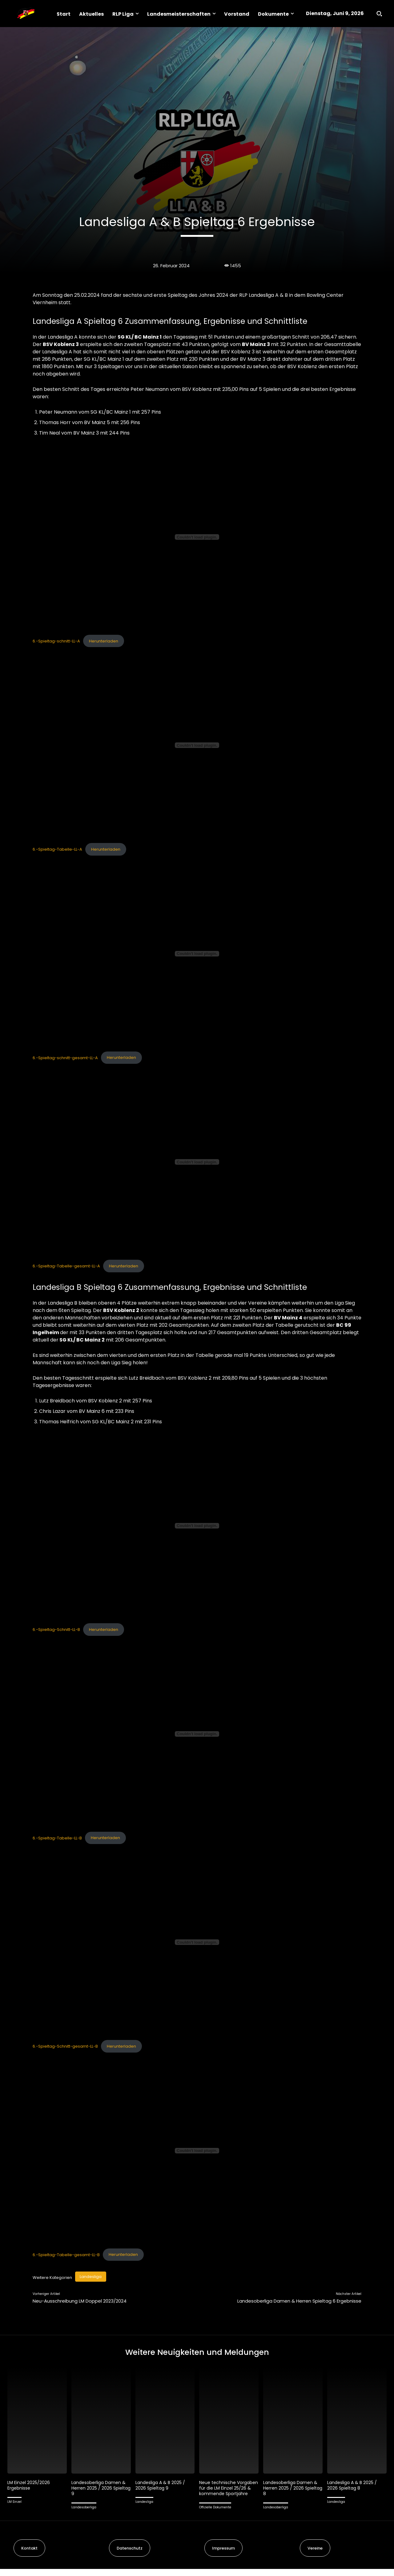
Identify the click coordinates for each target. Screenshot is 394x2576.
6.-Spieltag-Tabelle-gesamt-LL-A (66, 1266)
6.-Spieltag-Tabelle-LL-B (57, 1837)
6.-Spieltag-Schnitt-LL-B (56, 1629)
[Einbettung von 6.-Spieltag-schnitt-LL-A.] (197, 537)
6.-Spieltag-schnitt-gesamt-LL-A (65, 1057)
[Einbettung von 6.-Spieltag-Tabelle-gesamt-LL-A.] (197, 1162)
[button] (379, 13)
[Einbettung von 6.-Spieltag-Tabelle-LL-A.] (197, 745)
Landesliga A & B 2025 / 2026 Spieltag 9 (161, 2487)
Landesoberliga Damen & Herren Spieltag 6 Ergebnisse (299, 2301)
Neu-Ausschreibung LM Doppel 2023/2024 (80, 2301)
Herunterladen (103, 641)
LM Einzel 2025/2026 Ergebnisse (29, 2487)
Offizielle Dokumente (215, 2514)
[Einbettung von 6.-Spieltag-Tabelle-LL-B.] (197, 1734)
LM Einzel (14, 2503)
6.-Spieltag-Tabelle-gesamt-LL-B (66, 2254)
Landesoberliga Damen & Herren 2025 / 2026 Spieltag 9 (100, 2489)
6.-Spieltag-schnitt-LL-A (56, 641)
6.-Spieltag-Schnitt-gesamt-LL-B (65, 2046)
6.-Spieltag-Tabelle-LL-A (57, 849)
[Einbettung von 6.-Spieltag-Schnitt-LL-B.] (197, 1525)
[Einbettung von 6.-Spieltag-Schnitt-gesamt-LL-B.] (197, 1942)
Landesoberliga (83, 2508)
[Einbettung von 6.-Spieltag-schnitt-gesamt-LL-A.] (197, 953)
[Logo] (25, 13)
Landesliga (90, 2277)
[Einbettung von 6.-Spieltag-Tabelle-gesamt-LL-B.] (197, 2150)
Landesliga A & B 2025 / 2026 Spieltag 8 (353, 2487)
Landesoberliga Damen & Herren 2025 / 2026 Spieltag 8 (292, 2489)
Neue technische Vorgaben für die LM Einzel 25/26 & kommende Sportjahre (228, 2492)
